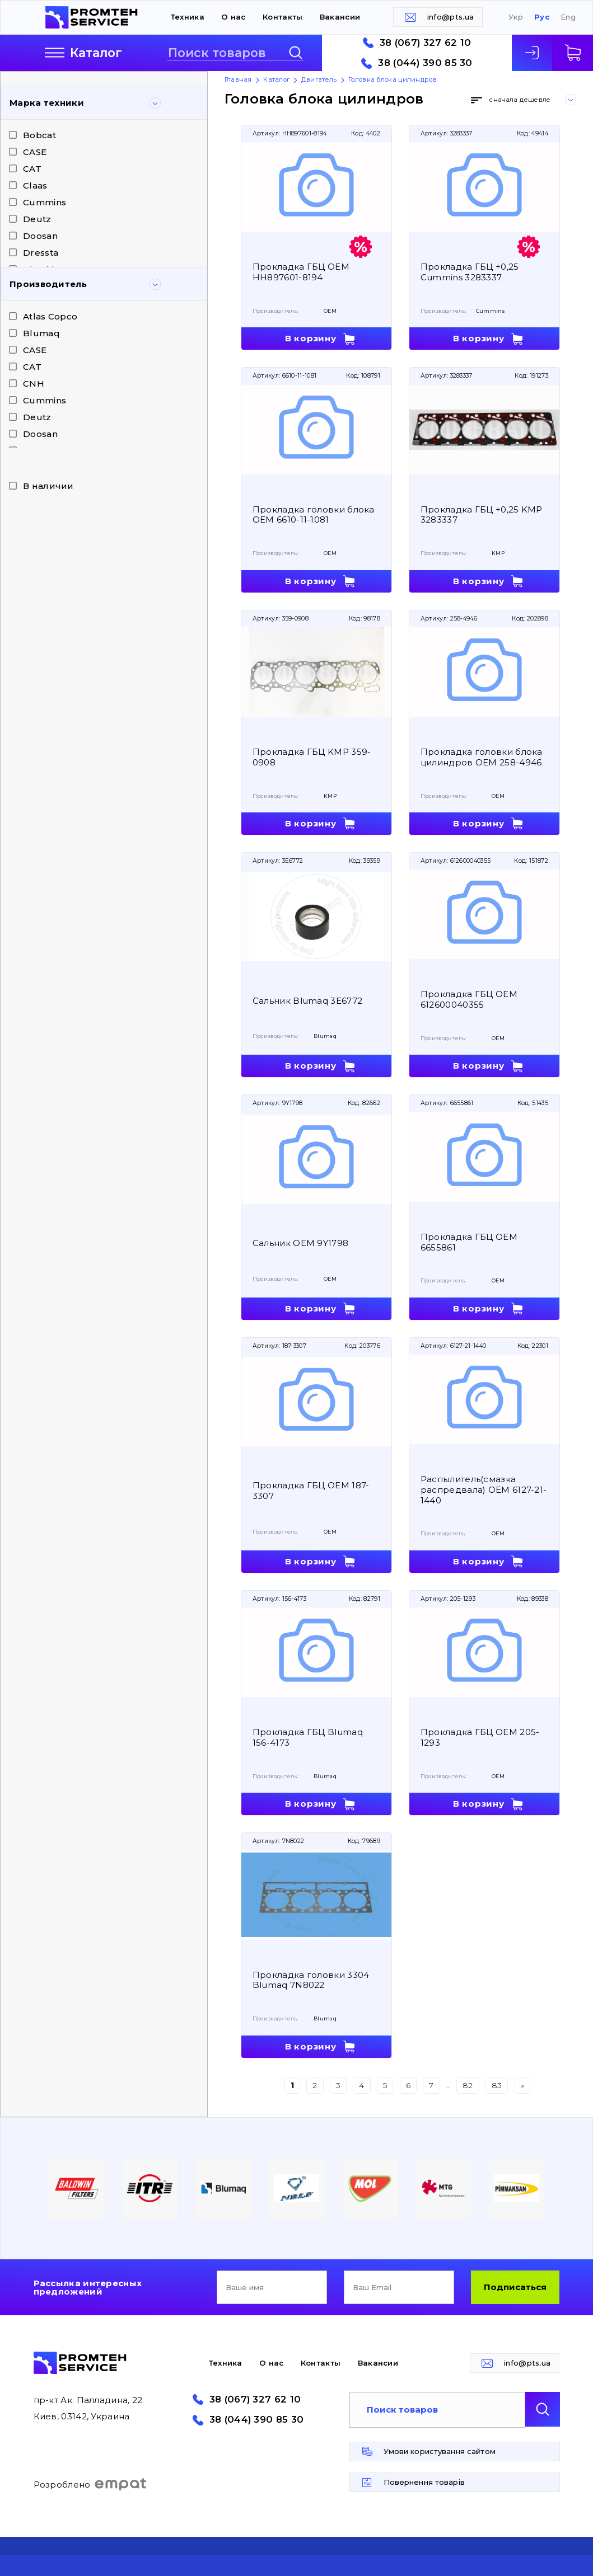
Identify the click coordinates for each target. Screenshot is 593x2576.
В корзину (311, 338)
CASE (34, 152)
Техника (187, 16)
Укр (515, 17)
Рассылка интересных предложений (88, 2287)
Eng (568, 17)
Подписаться (515, 2287)
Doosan (40, 236)
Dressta (40, 252)
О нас (233, 16)
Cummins (44, 202)
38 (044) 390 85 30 (425, 63)
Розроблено (90, 2484)
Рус (541, 17)
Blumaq (41, 333)
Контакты (282, 16)
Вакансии (340, 16)
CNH (33, 383)
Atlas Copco (50, 316)
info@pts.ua (450, 16)
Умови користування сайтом (440, 2451)
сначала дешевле (519, 100)
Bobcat (39, 135)
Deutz (37, 219)
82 (468, 2085)
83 (497, 2085)
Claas (35, 185)
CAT (32, 168)
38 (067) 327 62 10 (425, 43)
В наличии (48, 486)
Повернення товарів (424, 2482)
